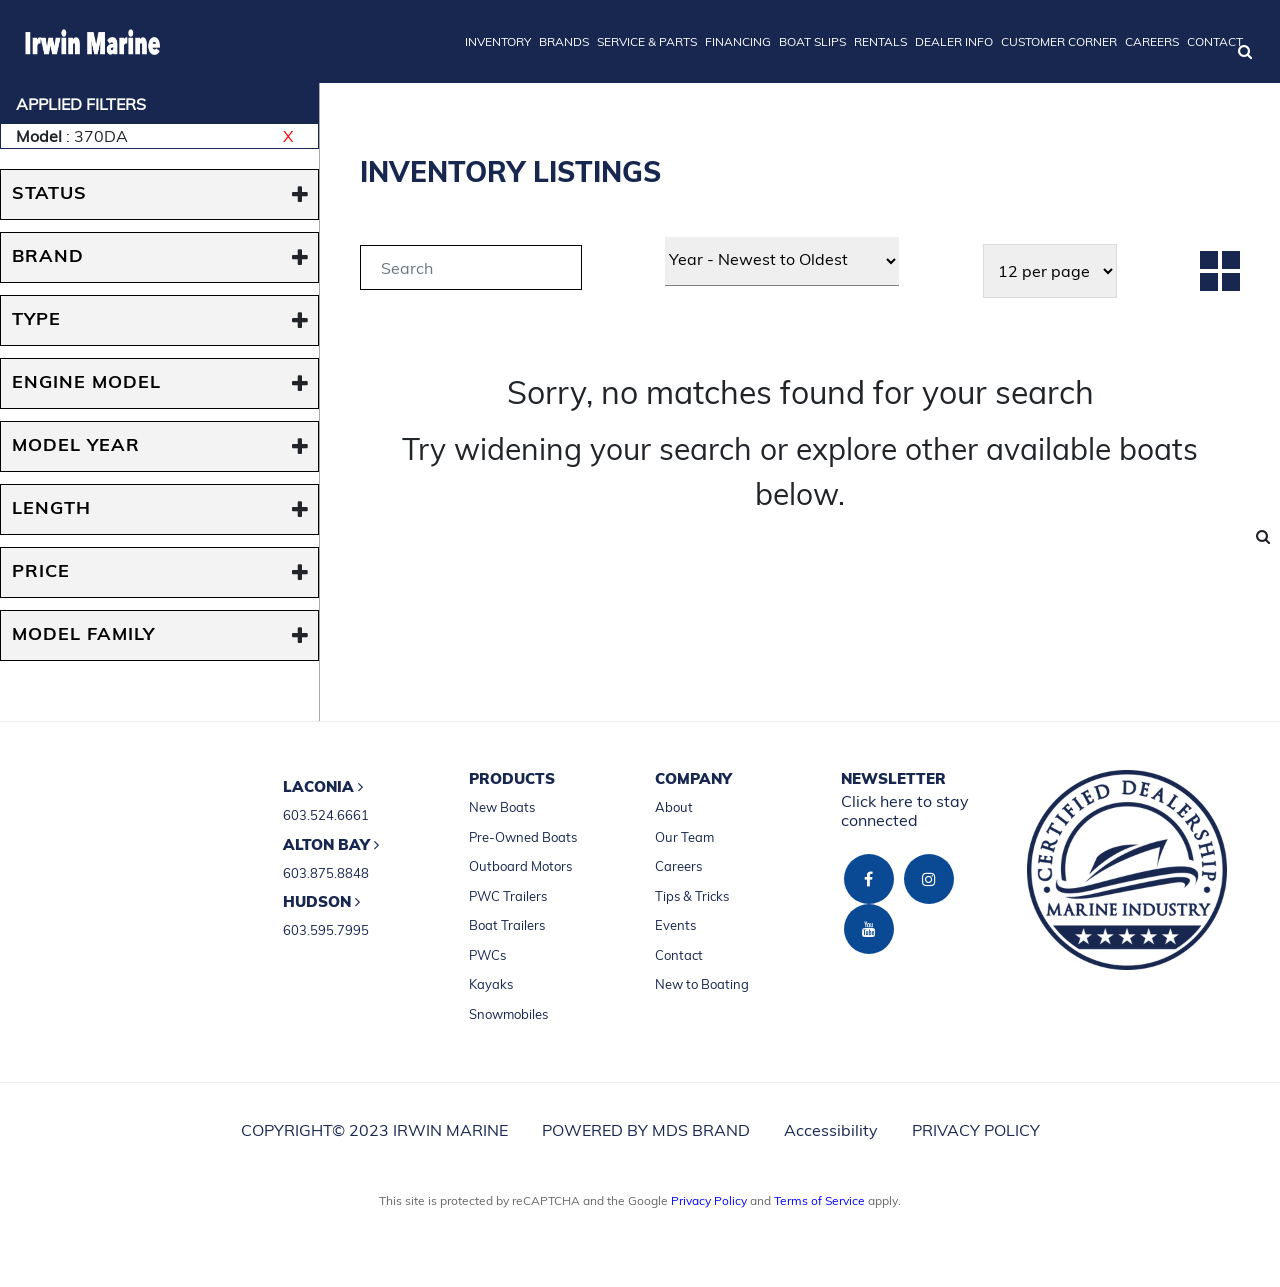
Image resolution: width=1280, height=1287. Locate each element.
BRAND (48, 257)
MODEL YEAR (76, 446)
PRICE (41, 572)
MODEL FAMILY (83, 635)
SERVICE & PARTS (647, 41)
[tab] (471, 270)
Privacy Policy (709, 1200)
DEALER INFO (954, 41)
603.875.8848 (326, 873)
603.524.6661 (326, 815)
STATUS (49, 194)
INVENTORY (498, 41)
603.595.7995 (326, 930)
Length (51, 509)
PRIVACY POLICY (976, 1130)
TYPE (36, 320)
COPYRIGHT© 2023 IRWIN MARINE (374, 1130)
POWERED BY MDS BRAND (646, 1130)
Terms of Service (819, 1200)
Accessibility (831, 1130)
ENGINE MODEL (86, 383)
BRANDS (564, 41)
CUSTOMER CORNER (1059, 41)
